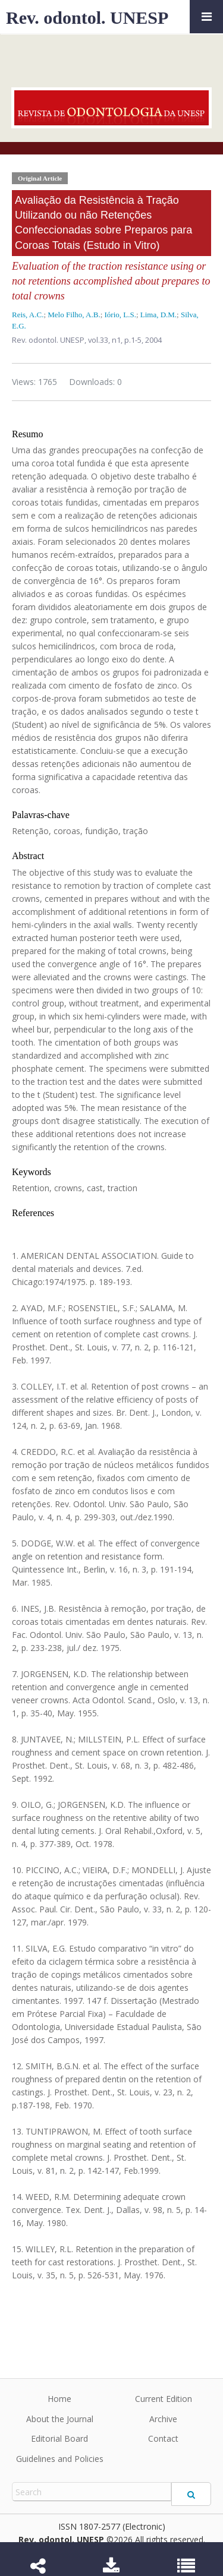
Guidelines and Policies (59, 2458)
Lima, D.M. (158, 314)
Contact (163, 2438)
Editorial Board (59, 2438)
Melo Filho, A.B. (74, 314)
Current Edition (163, 2398)
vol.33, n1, (106, 339)
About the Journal (59, 2419)
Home (59, 2398)
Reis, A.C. (27, 314)
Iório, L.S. (120, 314)
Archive (163, 2419)
